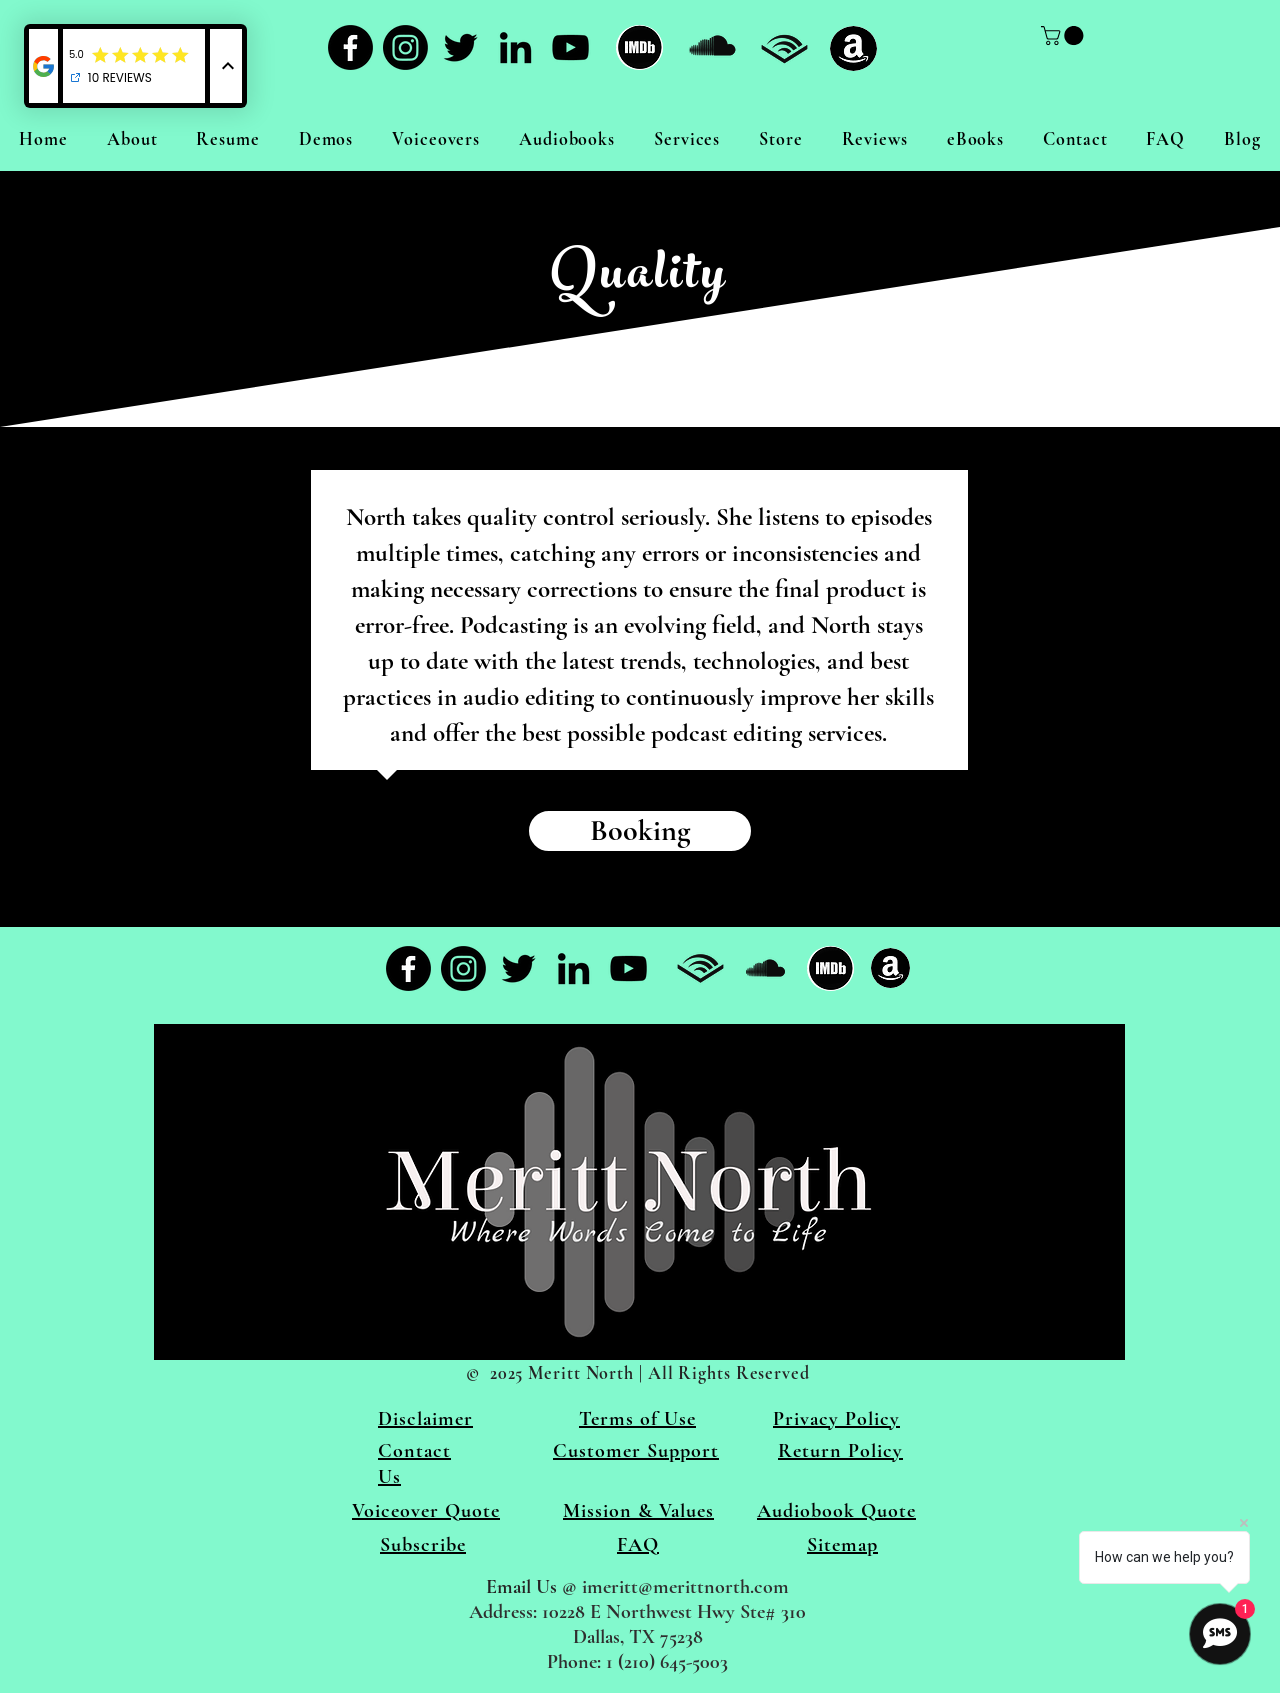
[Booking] (640, 831)
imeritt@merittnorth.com (685, 1587)
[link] (1064, 35)
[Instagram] (405, 47)
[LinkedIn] (515, 47)
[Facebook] (350, 47)
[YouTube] (570, 47)
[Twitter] (460, 47)
